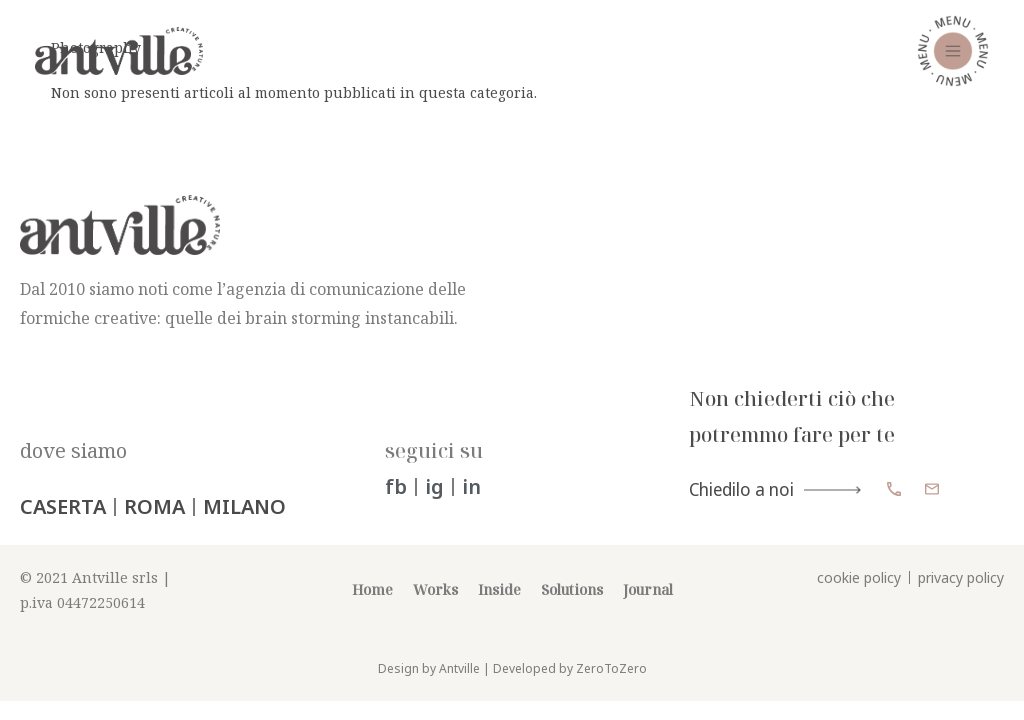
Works (435, 606)
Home (372, 606)
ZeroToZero (611, 685)
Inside (499, 606)
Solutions (572, 606)
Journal (648, 606)
